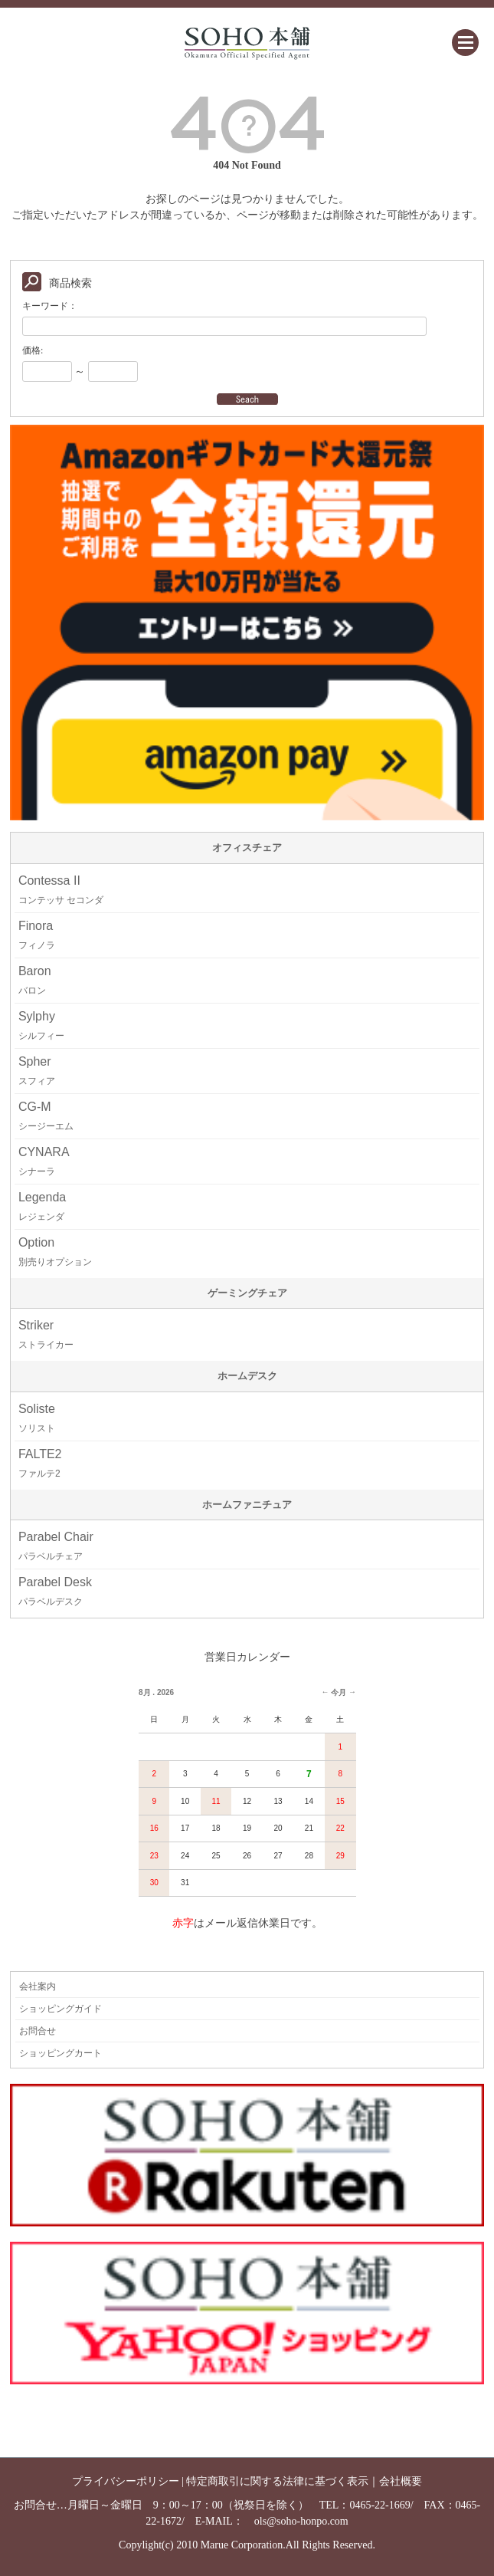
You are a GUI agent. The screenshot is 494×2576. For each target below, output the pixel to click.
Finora (36, 935)
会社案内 (37, 1986)
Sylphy (41, 1025)
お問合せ (37, 2031)
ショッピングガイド (60, 2008)
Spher (36, 1070)
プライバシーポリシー (125, 2481)
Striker (46, 1334)
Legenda (42, 1206)
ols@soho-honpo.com (301, 2521)
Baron (34, 980)
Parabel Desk (55, 1591)
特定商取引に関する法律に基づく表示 (277, 2481)
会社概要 (400, 2481)
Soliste (36, 1418)
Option (55, 1251)
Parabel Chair (55, 1546)
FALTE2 (40, 1463)
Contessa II (60, 889)
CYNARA (44, 1161)
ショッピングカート (60, 2053)
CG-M (46, 1116)
